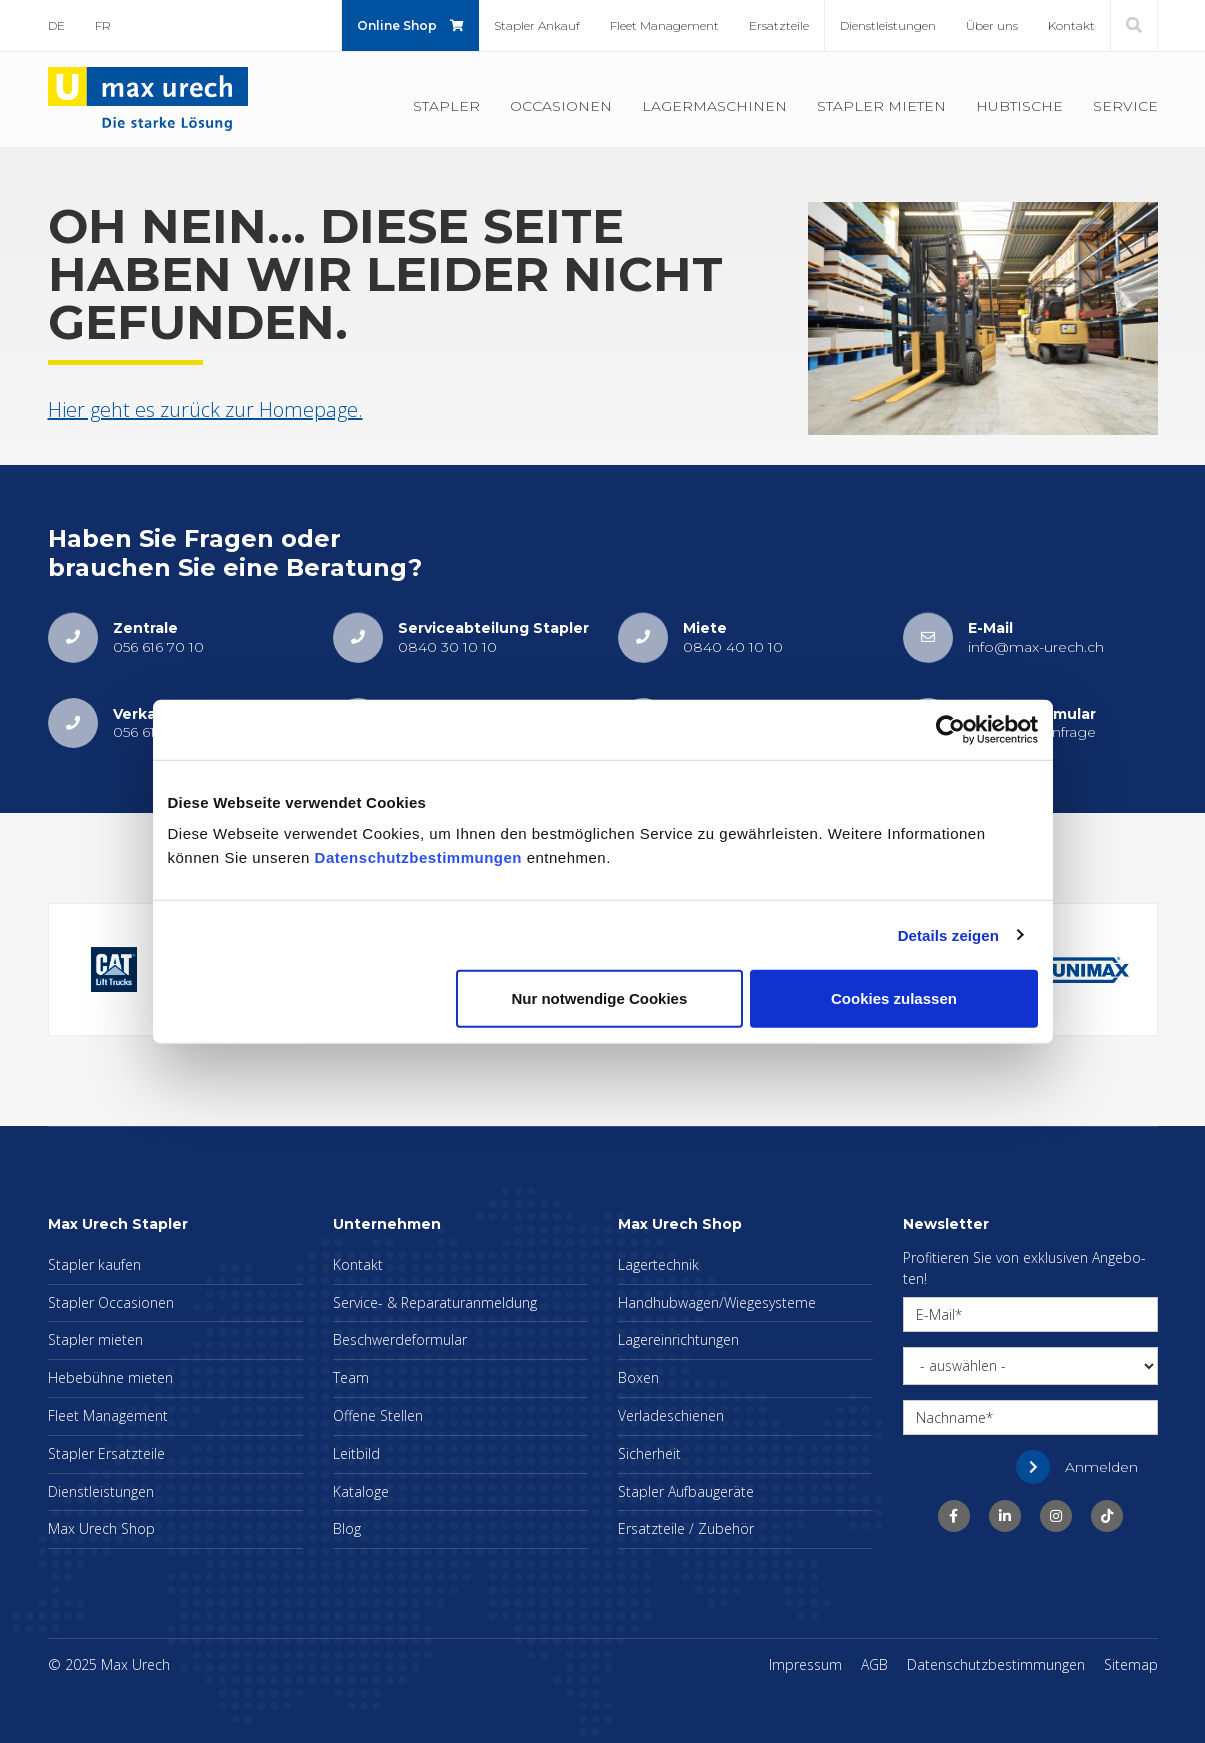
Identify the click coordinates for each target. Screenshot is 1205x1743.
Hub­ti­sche (1019, 106)
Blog (347, 1528)
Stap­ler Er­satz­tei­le (106, 1453)
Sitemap (1131, 1664)
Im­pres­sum (805, 1664)
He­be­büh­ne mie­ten (110, 1377)
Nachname (951, 1417)
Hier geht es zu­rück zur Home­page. (205, 409)
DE (56, 25)
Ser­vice (1125, 106)
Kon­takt (1071, 25)
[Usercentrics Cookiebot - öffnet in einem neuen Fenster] (950, 729)
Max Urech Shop (101, 1528)
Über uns (992, 25)
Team (351, 1377)
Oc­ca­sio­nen (561, 106)
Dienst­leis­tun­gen (888, 25)
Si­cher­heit (649, 1453)
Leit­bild (356, 1453)
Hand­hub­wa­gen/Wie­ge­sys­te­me (717, 1302)
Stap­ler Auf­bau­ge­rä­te (686, 1491)
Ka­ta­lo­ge (361, 1491)
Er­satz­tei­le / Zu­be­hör (686, 1528)
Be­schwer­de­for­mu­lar (400, 1339)
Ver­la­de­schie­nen (671, 1415)
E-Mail (935, 1314)
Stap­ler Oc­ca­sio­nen (111, 1302)
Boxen (638, 1377)
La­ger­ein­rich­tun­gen (678, 1339)
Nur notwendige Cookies (599, 998)
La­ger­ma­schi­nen (714, 106)
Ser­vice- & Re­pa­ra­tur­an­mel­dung (435, 1302)
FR (103, 25)
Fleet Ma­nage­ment (664, 25)
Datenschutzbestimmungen (418, 857)
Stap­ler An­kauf (537, 25)
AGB (874, 1664)
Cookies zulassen (894, 998)
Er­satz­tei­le (779, 25)
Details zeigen (948, 934)
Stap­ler (446, 106)
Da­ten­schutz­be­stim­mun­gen (996, 1664)
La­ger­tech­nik (658, 1264)
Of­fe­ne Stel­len (378, 1415)
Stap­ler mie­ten (881, 106)
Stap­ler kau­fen (94, 1264)
